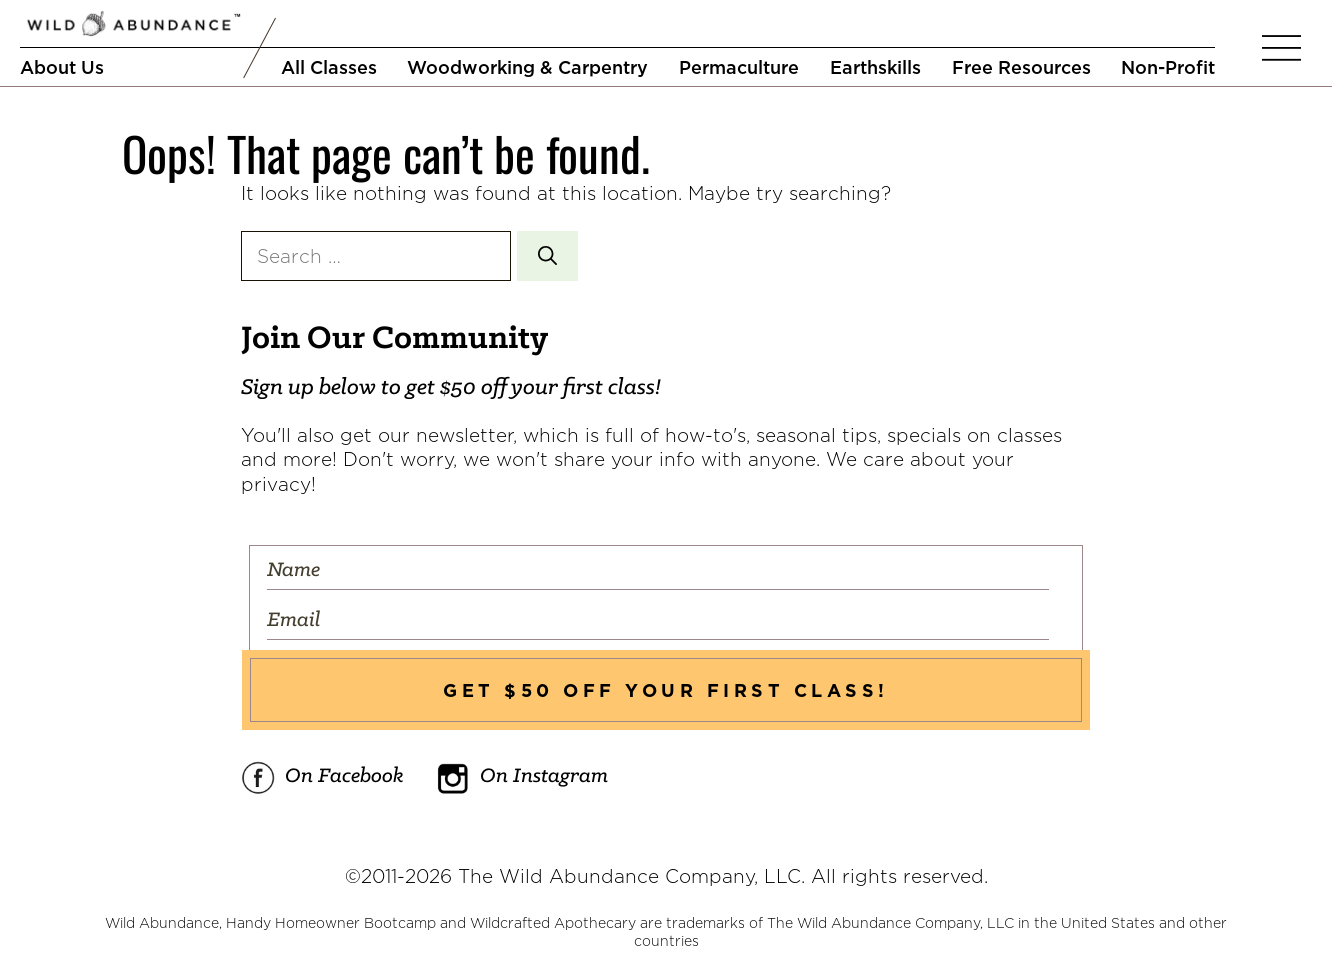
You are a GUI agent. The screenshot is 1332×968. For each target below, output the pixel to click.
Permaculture (739, 67)
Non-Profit (1168, 67)
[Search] (547, 256)
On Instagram (522, 778)
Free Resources (1021, 67)
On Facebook (322, 778)
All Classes (329, 67)
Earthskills (875, 67)
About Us (62, 67)
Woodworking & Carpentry (527, 67)
